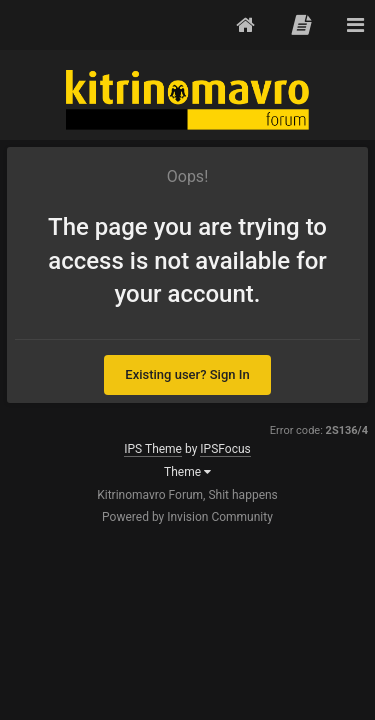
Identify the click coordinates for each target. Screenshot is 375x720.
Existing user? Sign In (187, 374)
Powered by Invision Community (187, 517)
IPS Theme (153, 449)
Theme (187, 472)
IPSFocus (225, 449)
